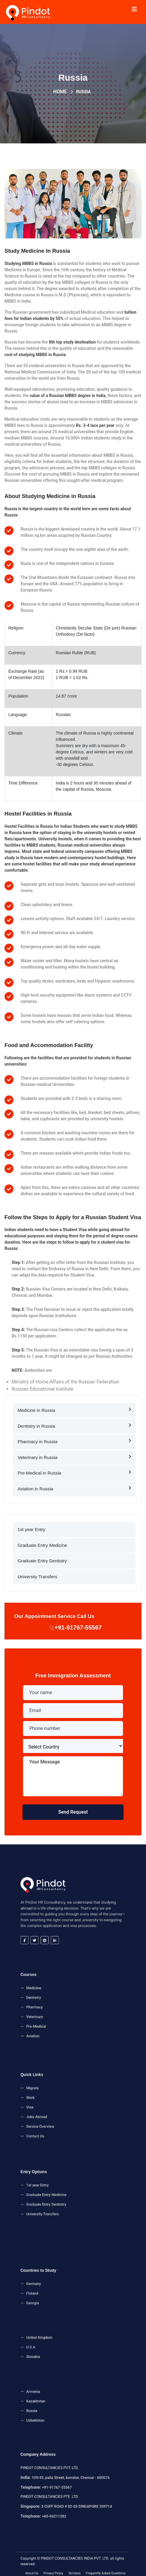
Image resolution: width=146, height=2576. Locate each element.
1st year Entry (31, 1527)
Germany (56, 2286)
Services (73, 2564)
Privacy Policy (64, 2564)
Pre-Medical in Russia (74, 1470)
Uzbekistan (57, 2410)
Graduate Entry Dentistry (42, 1558)
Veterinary (56, 2011)
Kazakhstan (57, 2402)
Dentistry (56, 2003)
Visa (54, 2107)
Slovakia (56, 2349)
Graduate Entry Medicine (42, 1542)
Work (55, 2102)
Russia (55, 2406)
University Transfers (37, 1574)
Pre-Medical (57, 2015)
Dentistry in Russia (74, 1423)
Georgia (56, 2294)
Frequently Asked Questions (87, 2564)
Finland (55, 2290)
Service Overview (59, 2115)
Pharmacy (56, 2007)
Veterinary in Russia (74, 1455)
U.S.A (55, 2346)
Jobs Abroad (57, 2110)
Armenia (56, 2398)
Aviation (56, 2019)
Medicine (56, 1998)
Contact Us (57, 2119)
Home (60, 91)
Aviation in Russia (74, 1486)
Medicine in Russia (74, 1407)
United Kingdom (58, 2341)
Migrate (56, 2098)
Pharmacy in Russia (74, 1439)
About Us (55, 2564)
